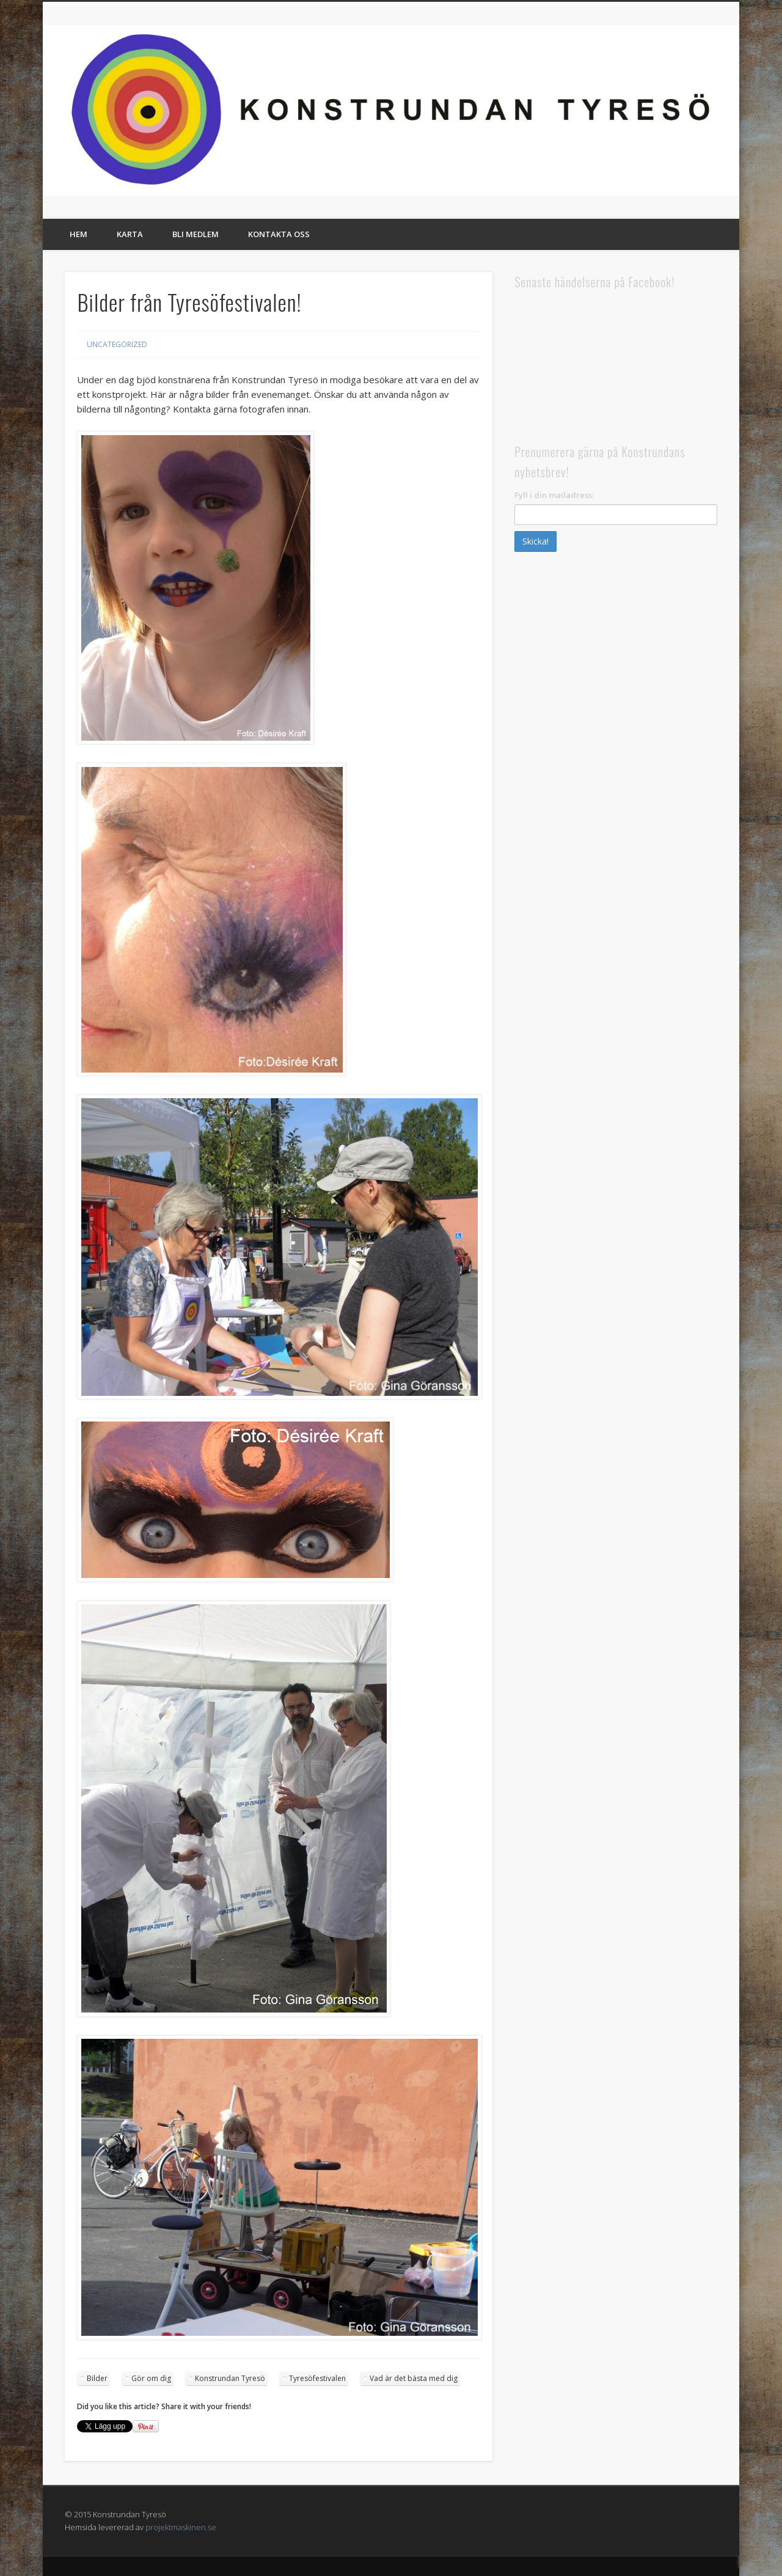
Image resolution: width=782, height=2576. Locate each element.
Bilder (97, 2378)
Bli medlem (195, 234)
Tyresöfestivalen (317, 2378)
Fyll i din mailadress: (554, 495)
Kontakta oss (279, 234)
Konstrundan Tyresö (230, 2378)
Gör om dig (151, 2378)
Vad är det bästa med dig (414, 2378)
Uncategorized (117, 344)
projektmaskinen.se (180, 2527)
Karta (130, 234)
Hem (78, 234)
